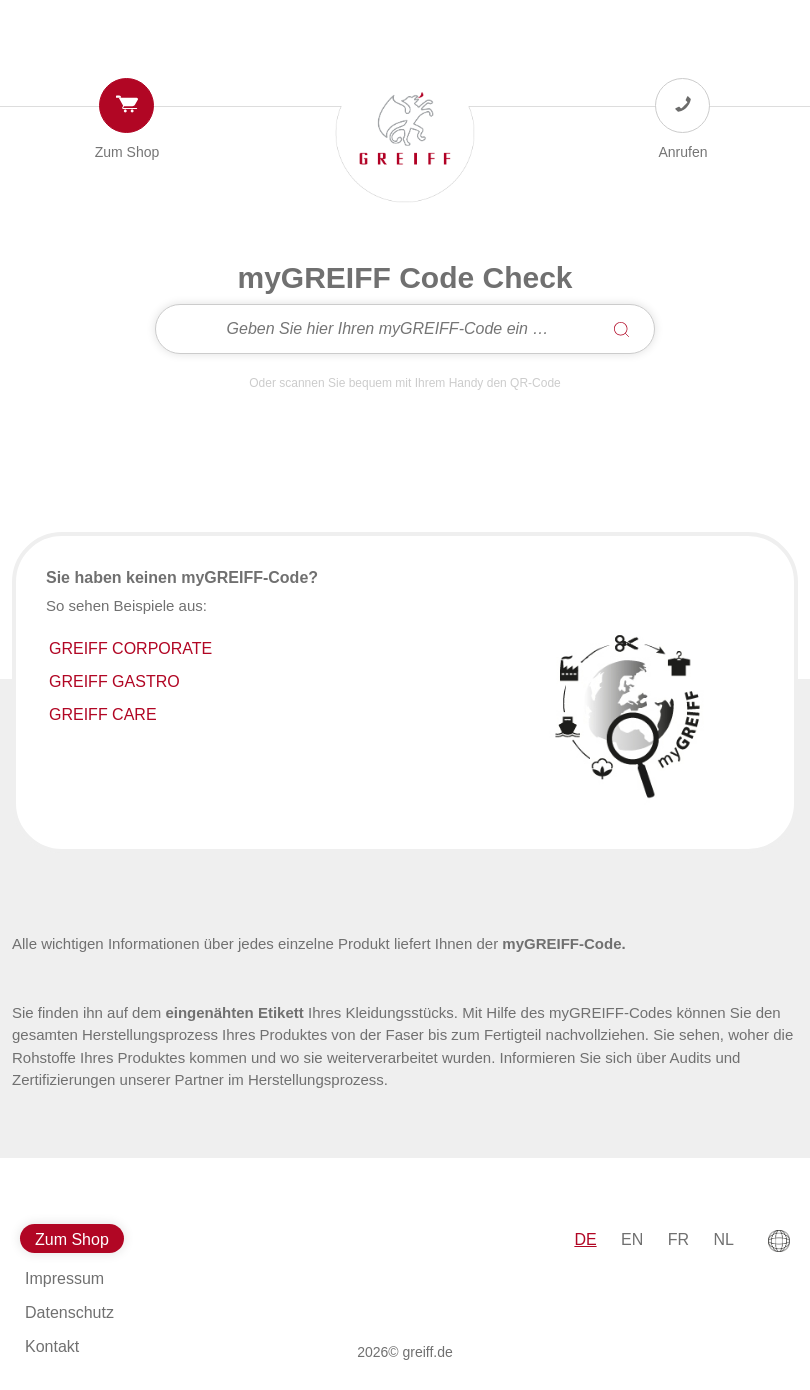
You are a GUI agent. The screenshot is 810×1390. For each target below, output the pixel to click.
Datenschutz (69, 1312)
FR (678, 1239)
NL (724, 1239)
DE (585, 1239)
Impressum (64, 1278)
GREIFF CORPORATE (130, 648)
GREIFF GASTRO (114, 681)
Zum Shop (127, 152)
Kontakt (52, 1346)
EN (632, 1239)
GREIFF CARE (103, 714)
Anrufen (682, 152)
